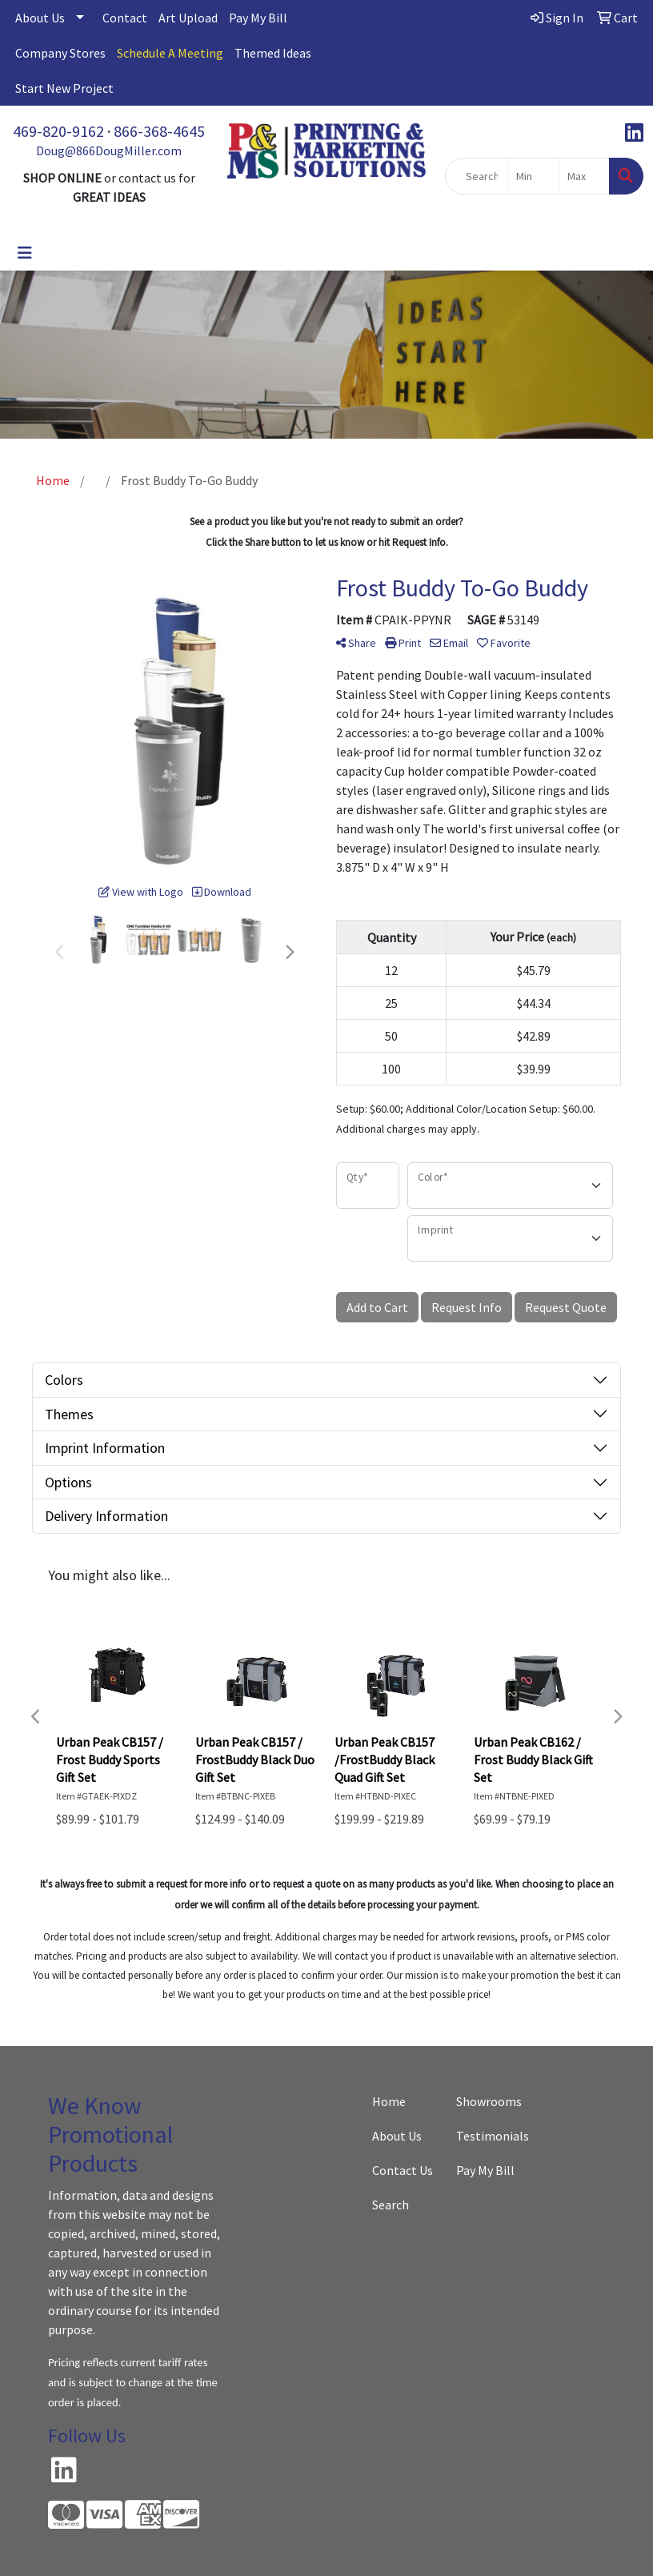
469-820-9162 (58, 131)
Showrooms (488, 2101)
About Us (40, 18)
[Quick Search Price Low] (533, 176)
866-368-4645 (159, 131)
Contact (124, 18)
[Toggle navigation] (25, 253)
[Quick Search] (476, 176)
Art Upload (188, 18)
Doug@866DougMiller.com (109, 150)
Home (389, 2101)
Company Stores (60, 53)
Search (390, 2205)
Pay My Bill (258, 18)
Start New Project (64, 88)
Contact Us (402, 2170)
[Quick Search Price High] (584, 176)
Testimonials (488, 2136)
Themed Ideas (272, 53)
